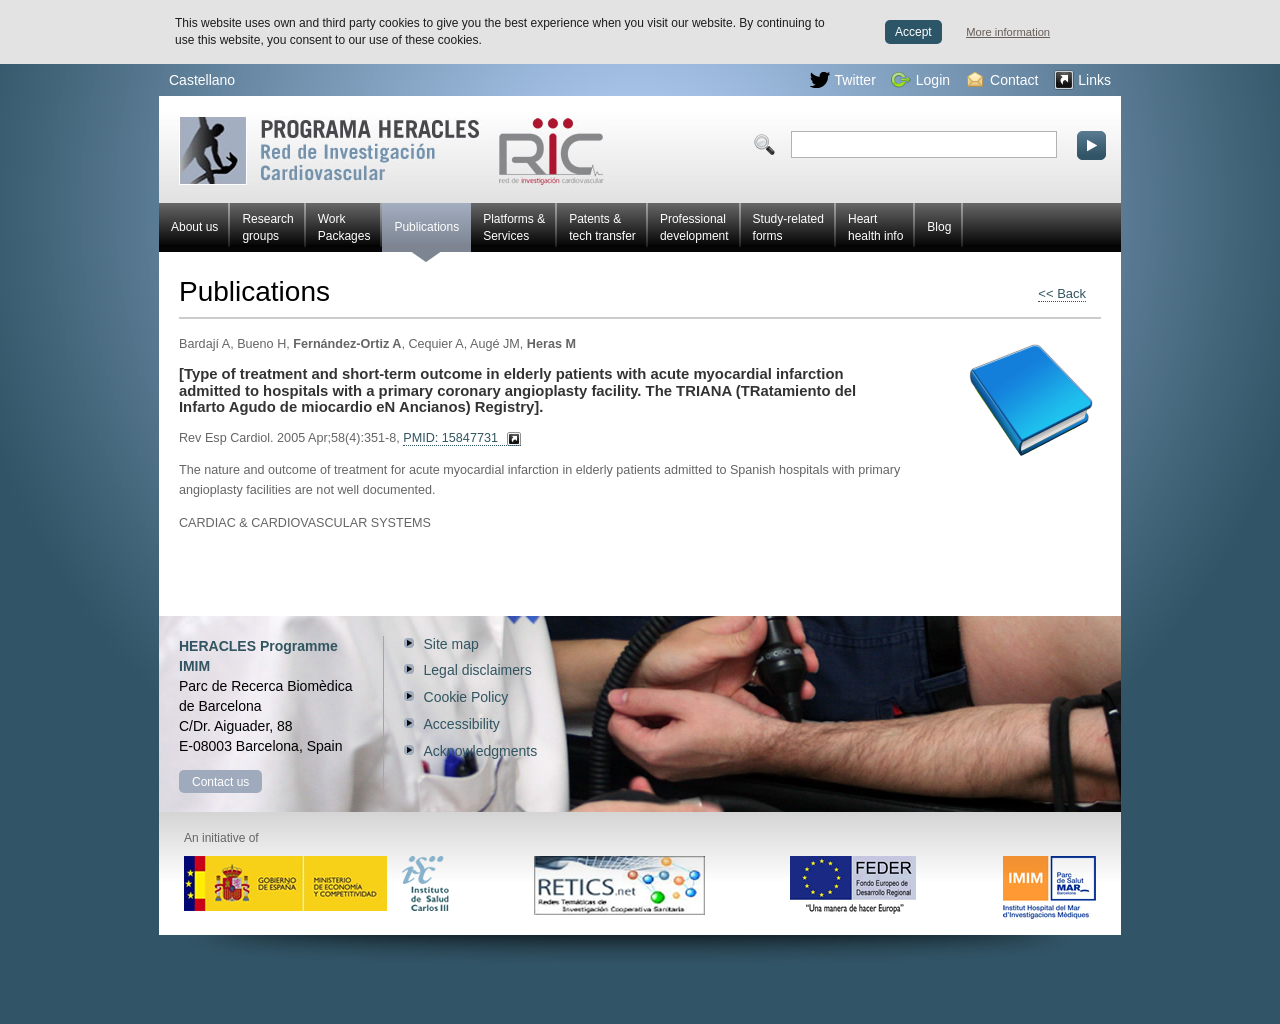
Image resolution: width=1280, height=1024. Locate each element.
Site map (451, 644)
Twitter (843, 80)
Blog (939, 227)
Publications (426, 236)
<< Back (1062, 293)
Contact (1002, 80)
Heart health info (875, 227)
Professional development (694, 227)
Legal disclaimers (478, 670)
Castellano (202, 80)
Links (1082, 80)
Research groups (267, 227)
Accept (913, 32)
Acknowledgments (481, 751)
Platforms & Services (514, 227)
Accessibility (462, 724)
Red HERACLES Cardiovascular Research (391, 150)
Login (920, 80)
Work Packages (344, 227)
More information (1008, 32)
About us (194, 227)
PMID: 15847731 (450, 438)
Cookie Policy (466, 697)
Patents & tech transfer (602, 227)
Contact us (220, 782)
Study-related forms (788, 227)
